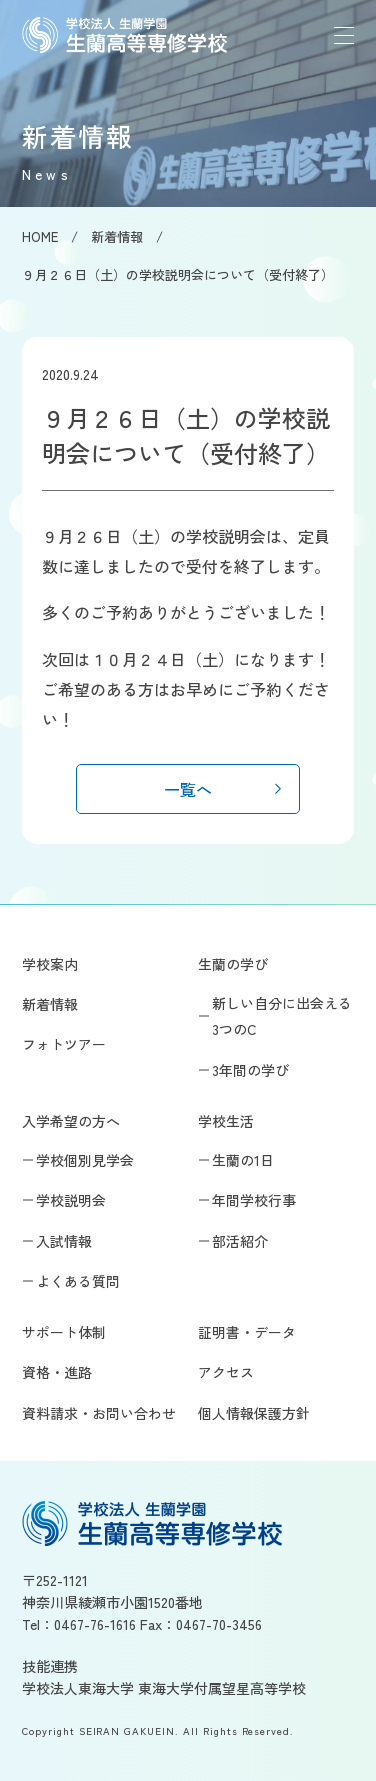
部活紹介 (240, 1241)
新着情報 (50, 1004)
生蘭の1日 (243, 1160)
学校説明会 (71, 1200)
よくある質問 (78, 1281)
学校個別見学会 (85, 1160)
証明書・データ (247, 1332)
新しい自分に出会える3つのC (282, 1016)
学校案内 (50, 964)
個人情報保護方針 (254, 1413)
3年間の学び (250, 1070)
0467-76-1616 (95, 1624)
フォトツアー (64, 1044)
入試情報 (64, 1241)
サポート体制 (64, 1332)
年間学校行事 (254, 1200)
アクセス (226, 1372)
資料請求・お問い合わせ (99, 1413)
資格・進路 (57, 1372)
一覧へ (188, 789)
